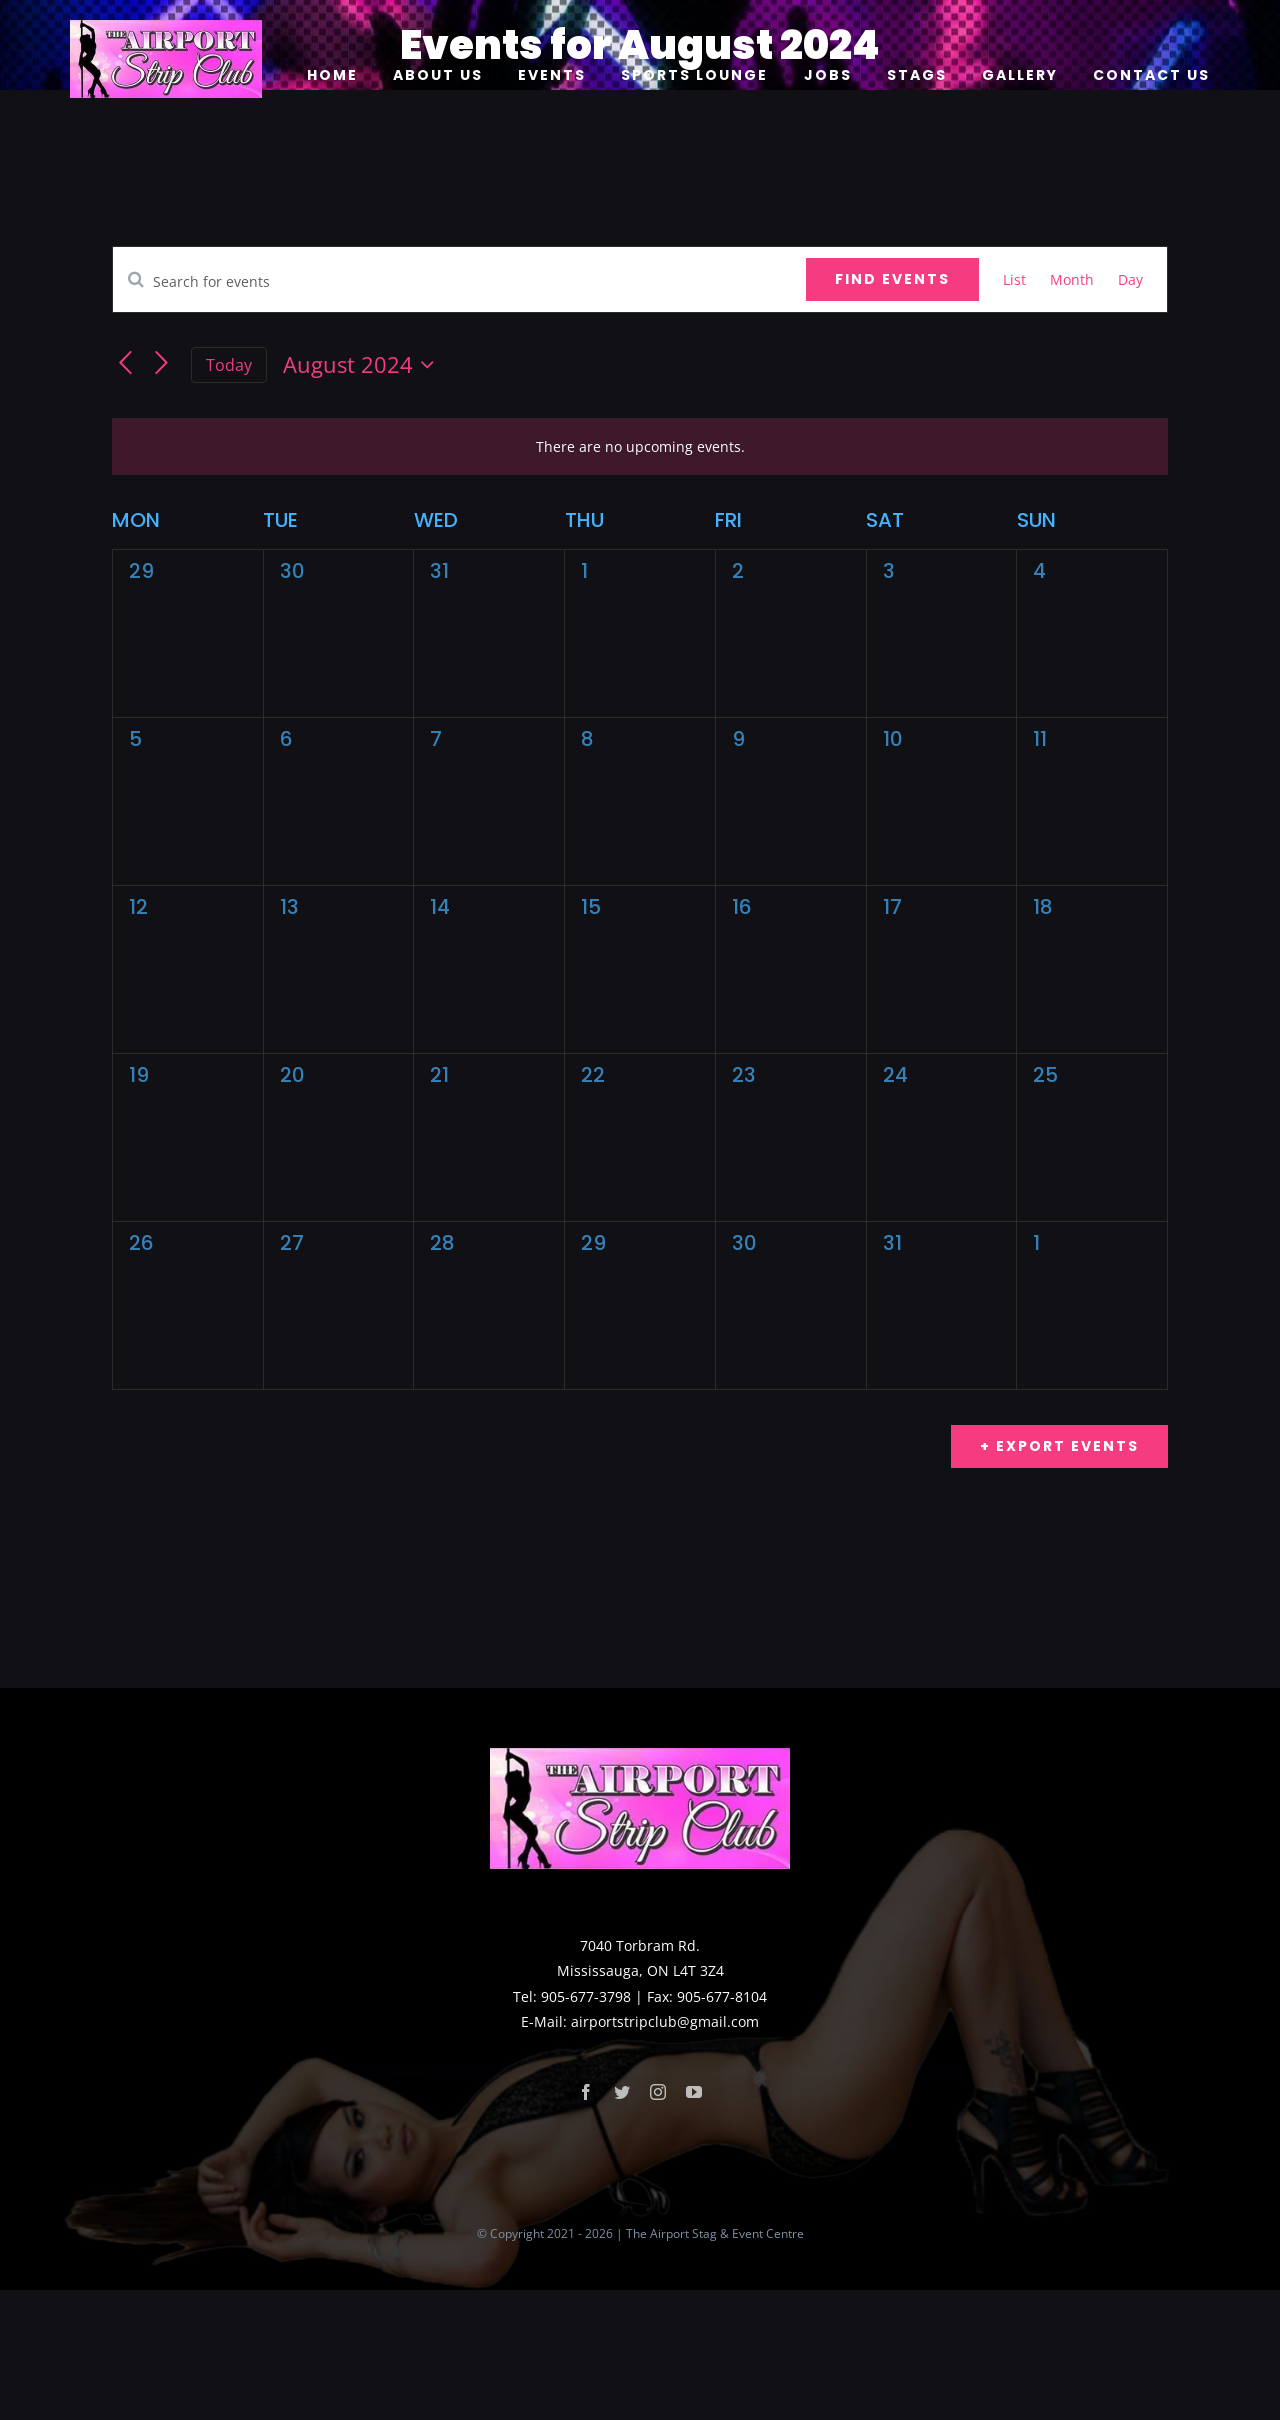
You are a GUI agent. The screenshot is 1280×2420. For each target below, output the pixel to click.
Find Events (892, 279)
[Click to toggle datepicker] (363, 365)
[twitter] (622, 2222)
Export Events (1065, 1446)
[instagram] (658, 2222)
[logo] (166, 26)
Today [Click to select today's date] (229, 365)
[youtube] (694, 2222)
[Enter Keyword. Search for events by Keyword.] (459, 281)
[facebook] (586, 2222)
